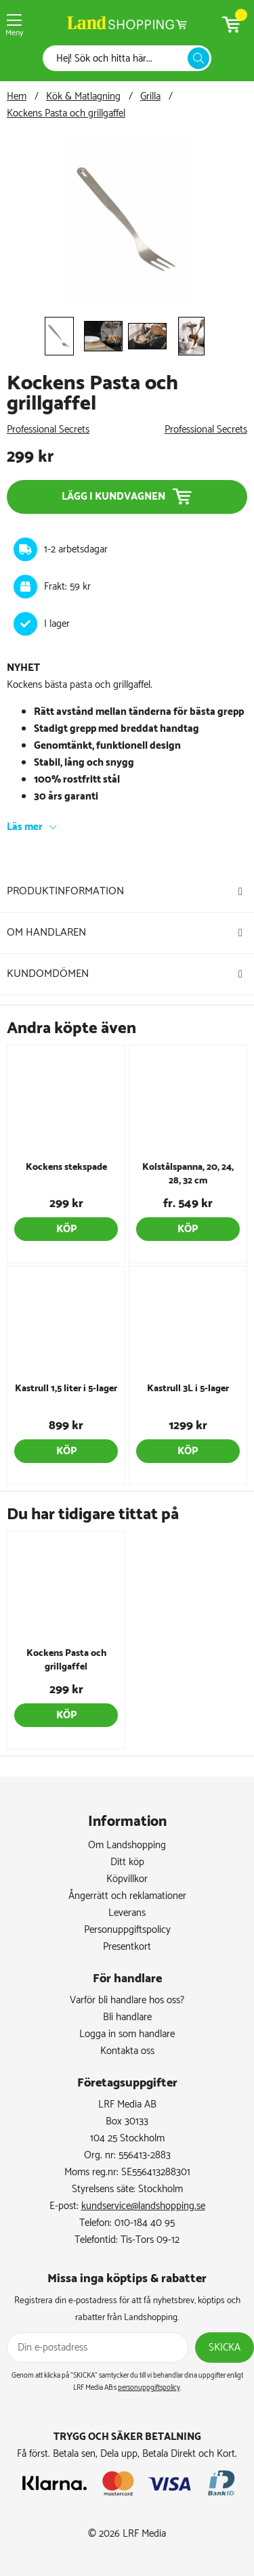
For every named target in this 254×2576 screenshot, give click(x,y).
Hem (16, 96)
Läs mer (25, 826)
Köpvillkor (127, 1879)
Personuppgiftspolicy (127, 1929)
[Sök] (119, 58)
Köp (66, 1229)
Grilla (150, 96)
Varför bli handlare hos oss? (127, 2000)
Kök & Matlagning (83, 96)
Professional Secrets (48, 429)
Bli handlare (127, 2017)
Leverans (127, 1912)
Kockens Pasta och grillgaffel (66, 113)
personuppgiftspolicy (149, 2388)
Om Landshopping (127, 1845)
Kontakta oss (127, 2051)
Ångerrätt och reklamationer (127, 1895)
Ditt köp (127, 1862)
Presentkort (127, 1946)
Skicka (224, 2347)
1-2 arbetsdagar (76, 549)
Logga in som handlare (127, 2034)
